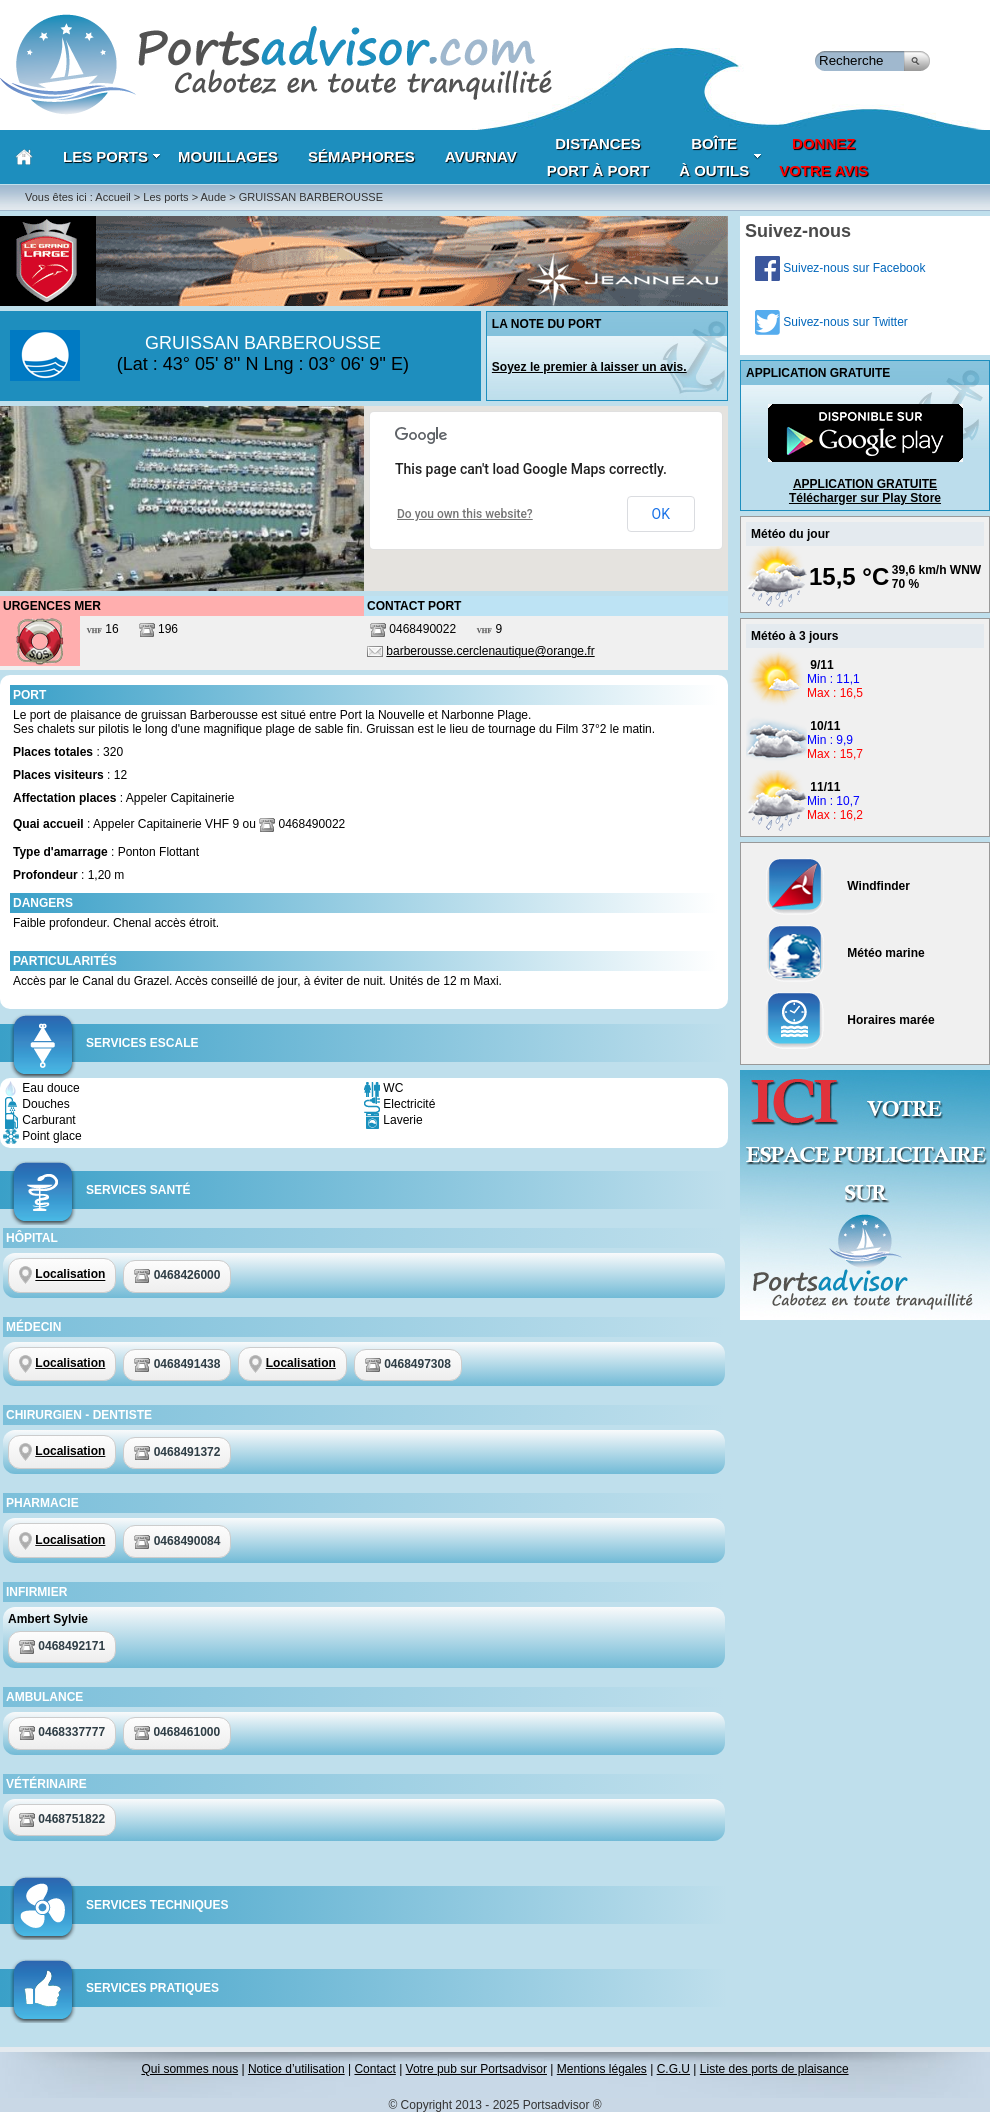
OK (661, 514)
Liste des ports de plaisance (774, 2069)
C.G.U (673, 2069)
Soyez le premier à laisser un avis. (589, 367)
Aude (214, 197)
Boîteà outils (720, 157)
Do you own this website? (465, 514)
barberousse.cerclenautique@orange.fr (490, 651)
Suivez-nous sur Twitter (831, 322)
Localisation (70, 1275)
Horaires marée (850, 1020)
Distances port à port (598, 157)
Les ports (165, 197)
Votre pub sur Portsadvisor (476, 2069)
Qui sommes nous (189, 2069)
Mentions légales (602, 2069)
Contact (374, 2069)
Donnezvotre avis (823, 157)
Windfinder (838, 886)
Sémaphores (361, 156)
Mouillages (228, 156)
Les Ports (112, 156)
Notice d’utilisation (296, 2069)
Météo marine (845, 953)
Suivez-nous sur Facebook (840, 268)
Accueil (112, 197)
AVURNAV (481, 156)
